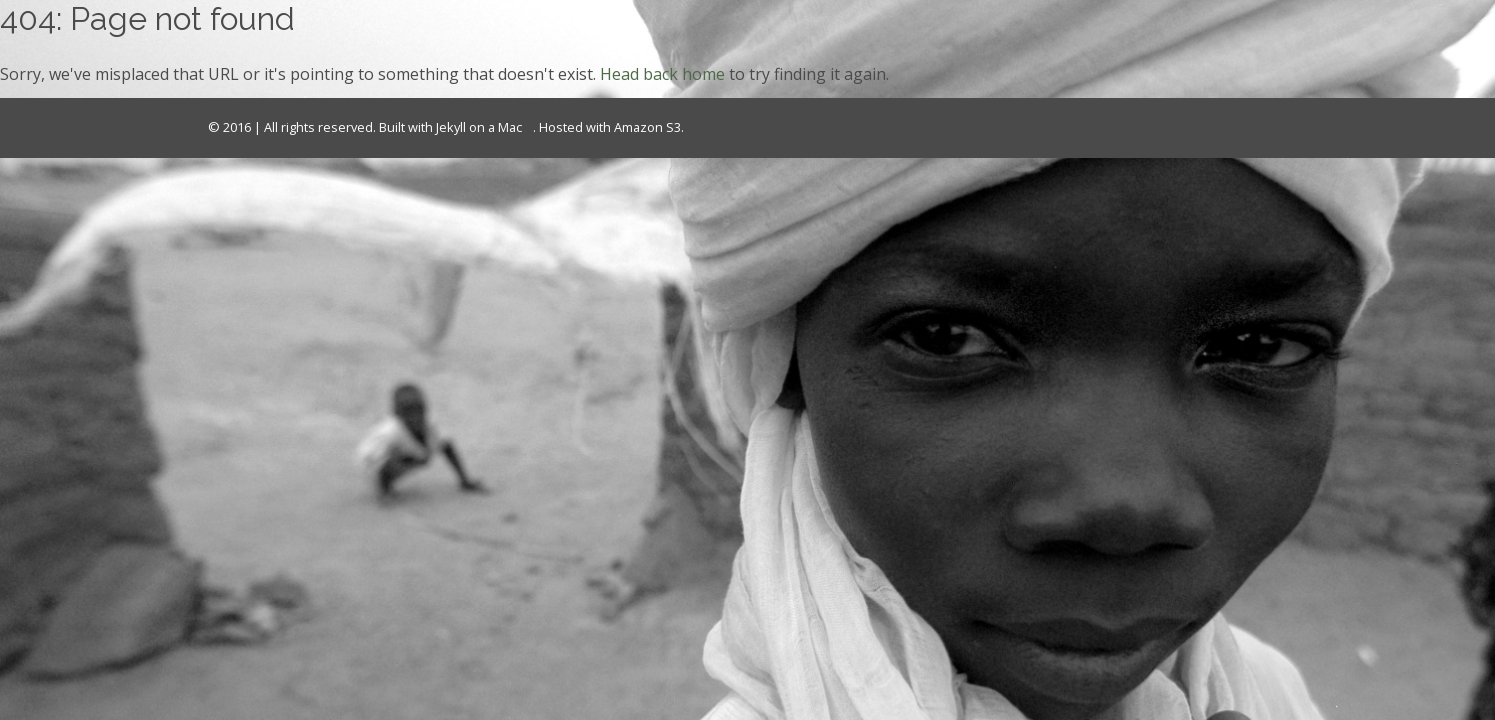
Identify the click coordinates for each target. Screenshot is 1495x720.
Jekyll (451, 127)
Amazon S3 (647, 127)
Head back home (662, 74)
